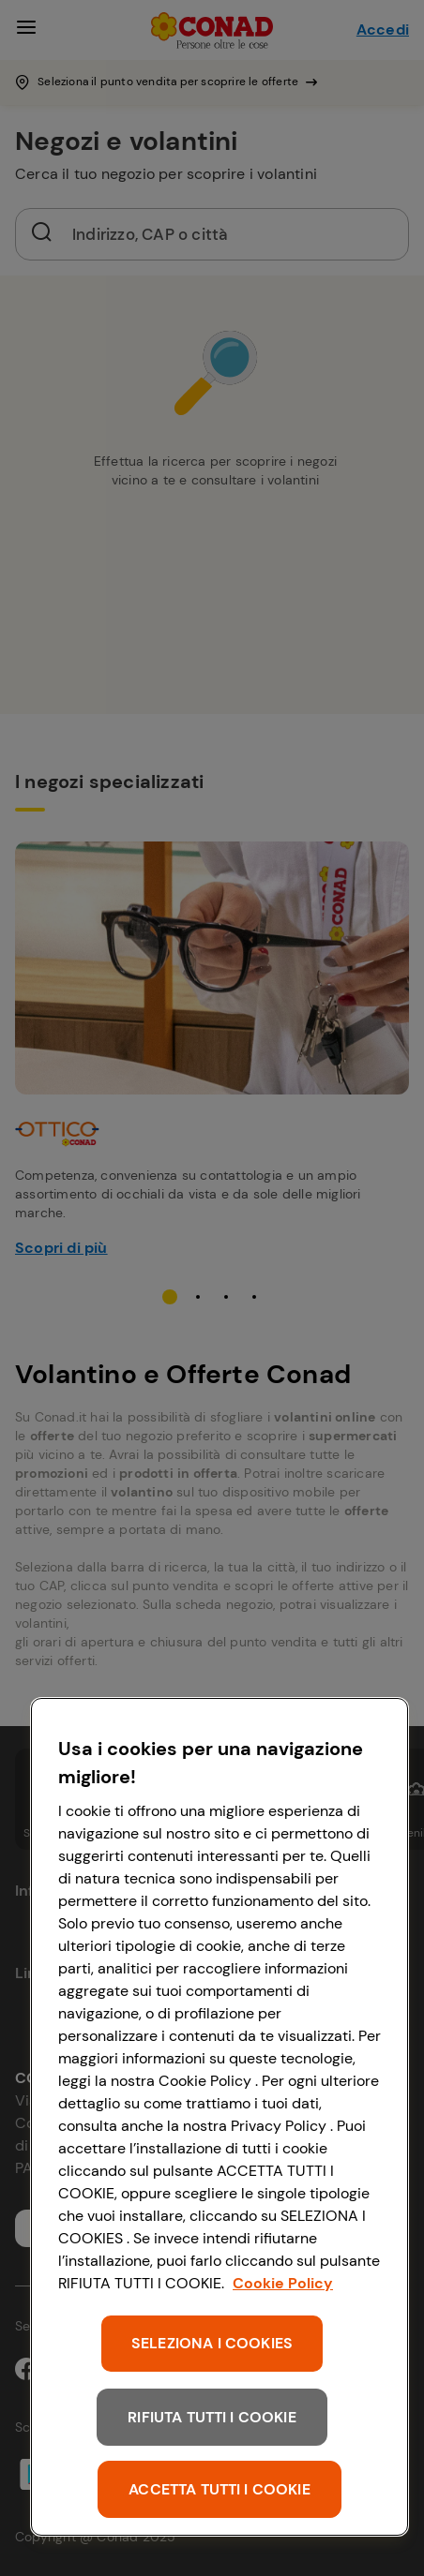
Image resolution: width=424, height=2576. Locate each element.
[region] (219, 2117)
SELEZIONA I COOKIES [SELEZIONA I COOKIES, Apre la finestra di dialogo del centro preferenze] (212, 2343)
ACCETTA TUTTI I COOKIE (219, 2489)
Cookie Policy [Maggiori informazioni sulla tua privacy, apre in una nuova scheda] (283, 2283)
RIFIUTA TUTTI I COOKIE (212, 2417)
